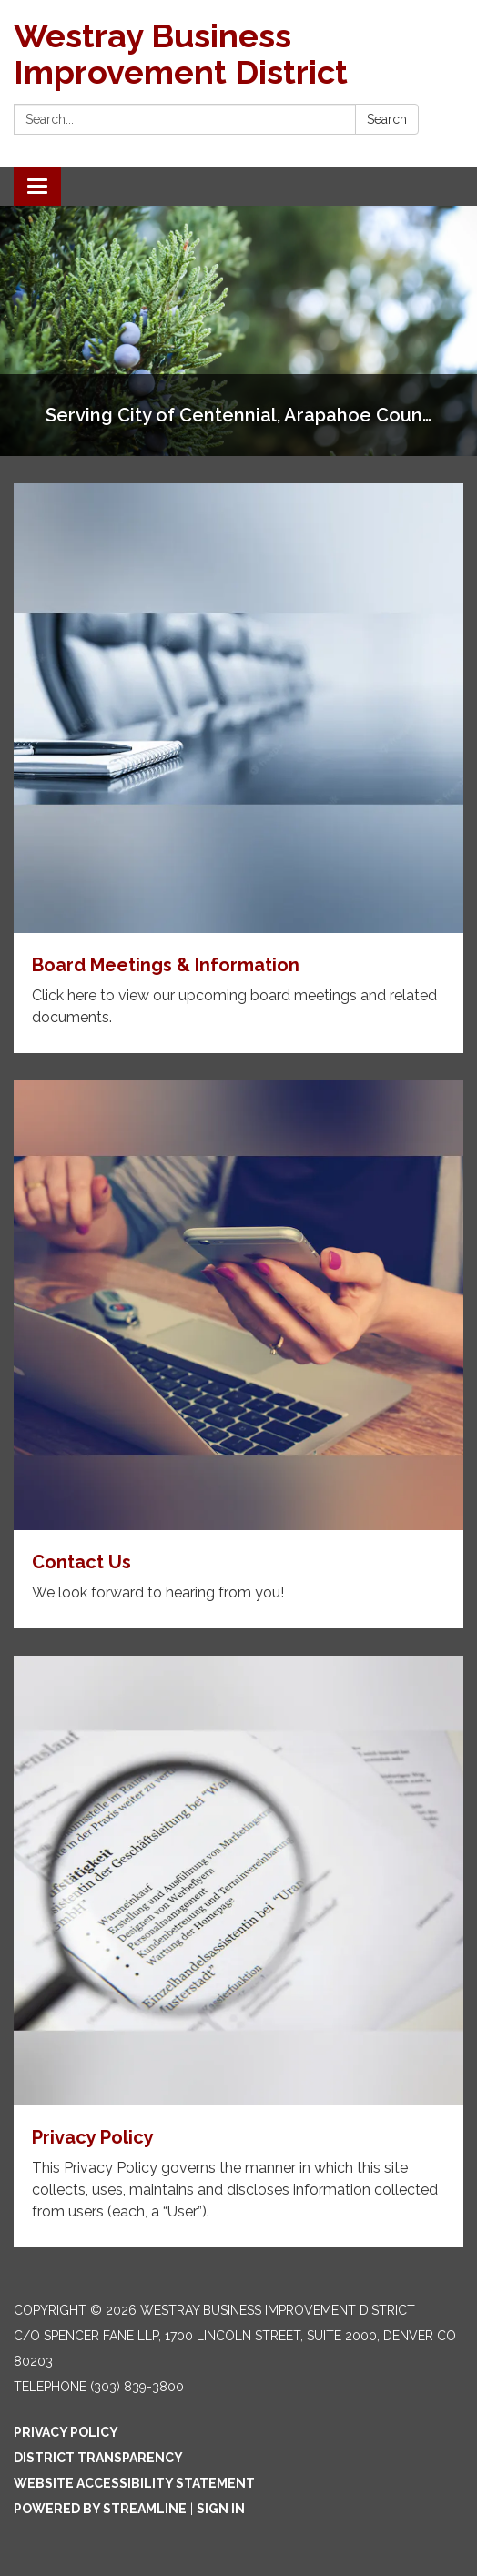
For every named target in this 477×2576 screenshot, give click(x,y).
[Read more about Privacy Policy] (238, 1951)
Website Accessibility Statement (134, 2483)
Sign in (221, 2508)
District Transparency (98, 2457)
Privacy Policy (66, 2432)
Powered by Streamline (100, 2508)
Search (387, 119)
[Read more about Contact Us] (238, 1354)
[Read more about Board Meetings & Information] (238, 768)
